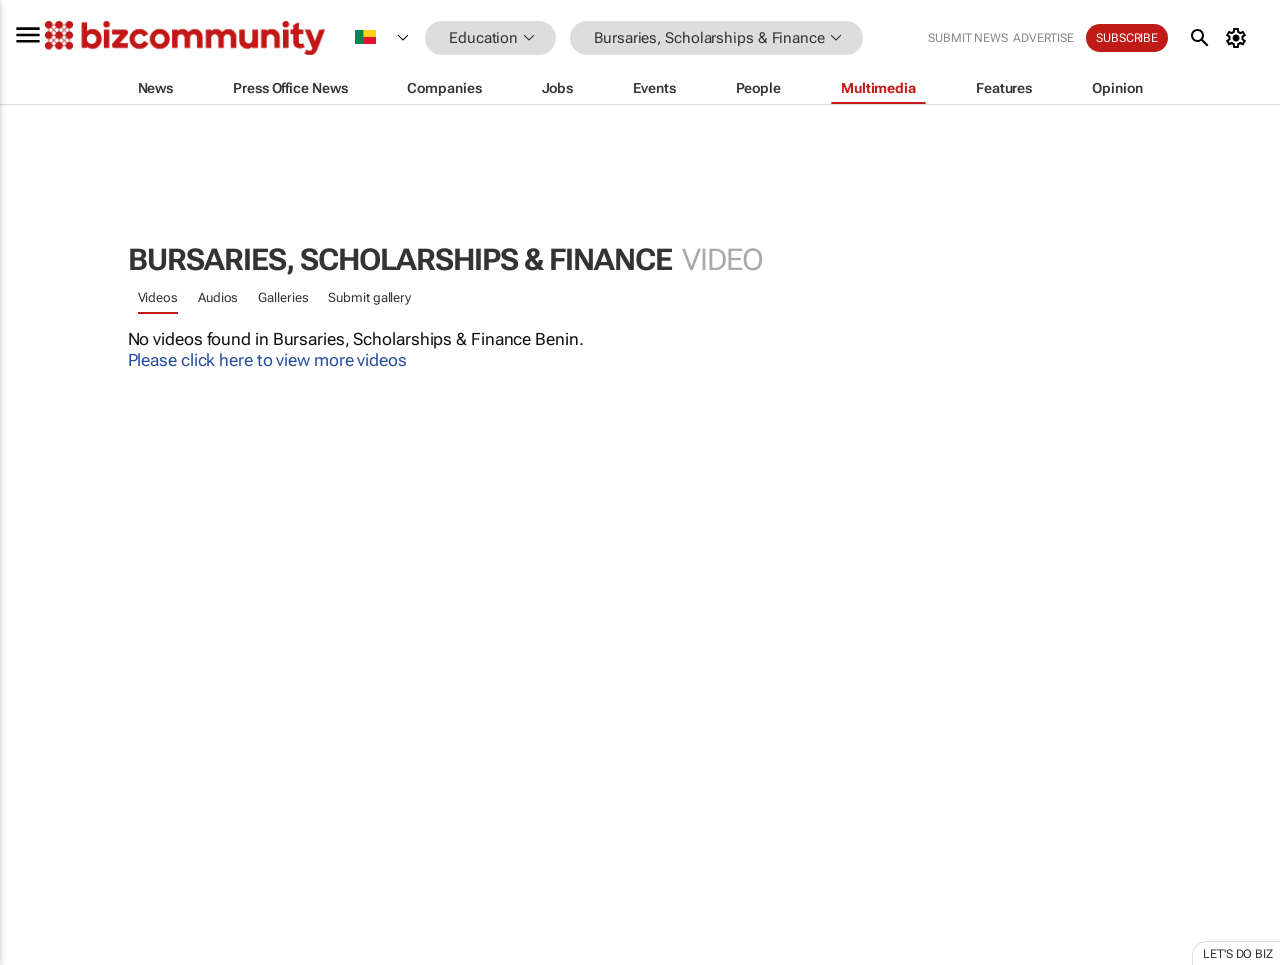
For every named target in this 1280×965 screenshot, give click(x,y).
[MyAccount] (1239, 38)
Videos (158, 297)
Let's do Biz (1238, 954)
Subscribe (1127, 38)
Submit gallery (369, 297)
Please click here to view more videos (267, 360)
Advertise (1043, 38)
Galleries (283, 297)
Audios (218, 297)
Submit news (968, 38)
